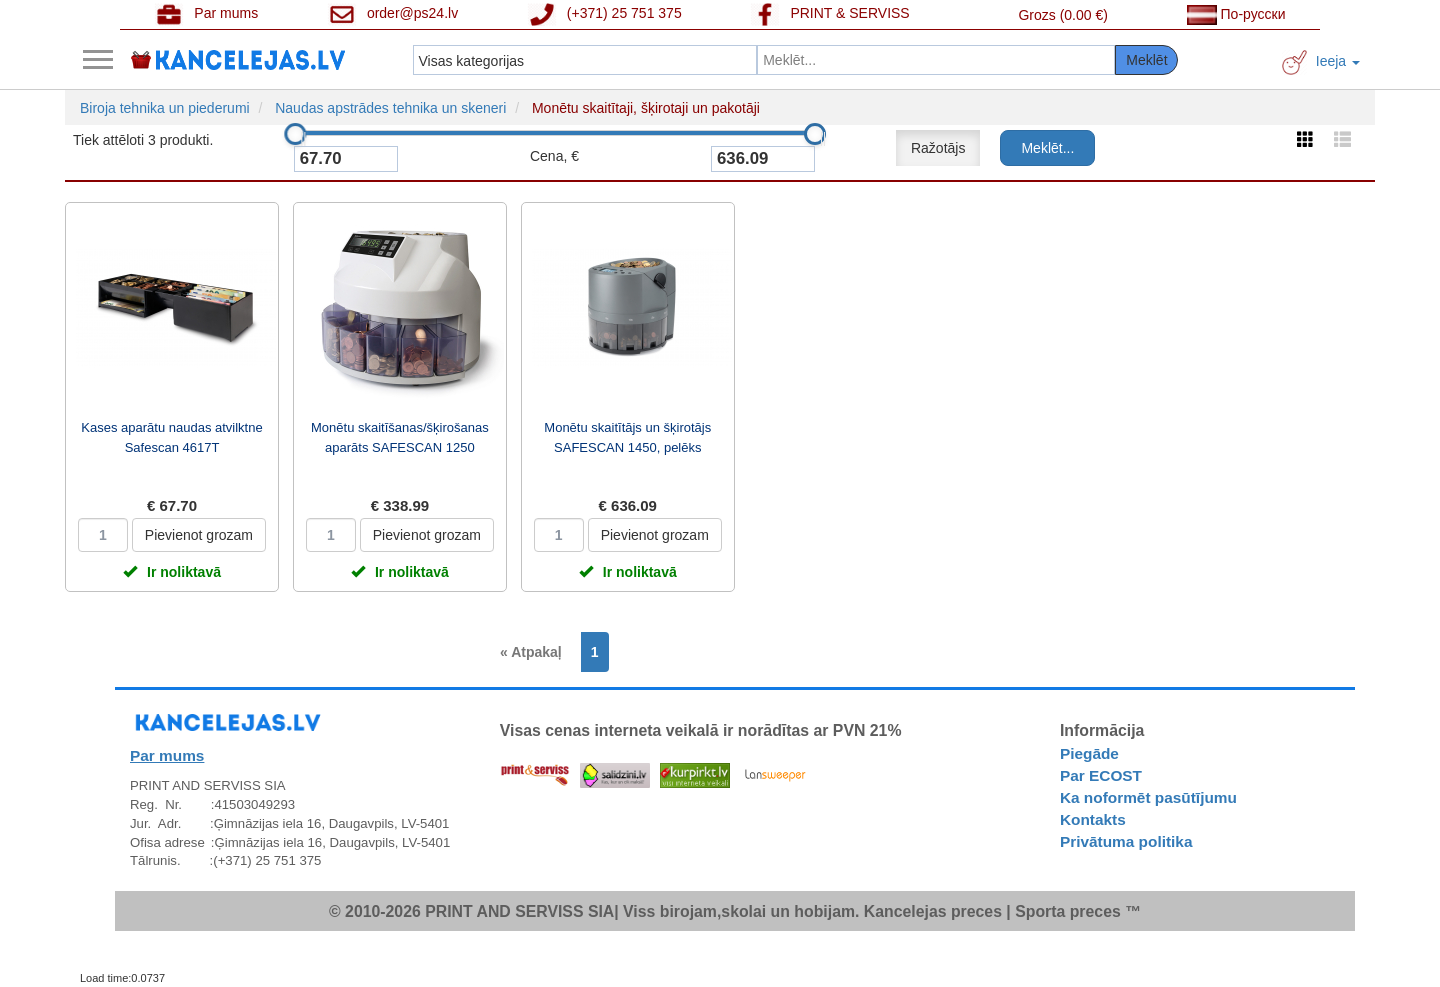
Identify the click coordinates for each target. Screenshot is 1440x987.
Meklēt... (1047, 148)
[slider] (295, 134)
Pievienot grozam (199, 535)
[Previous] (536, 652)
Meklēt (1146, 60)
